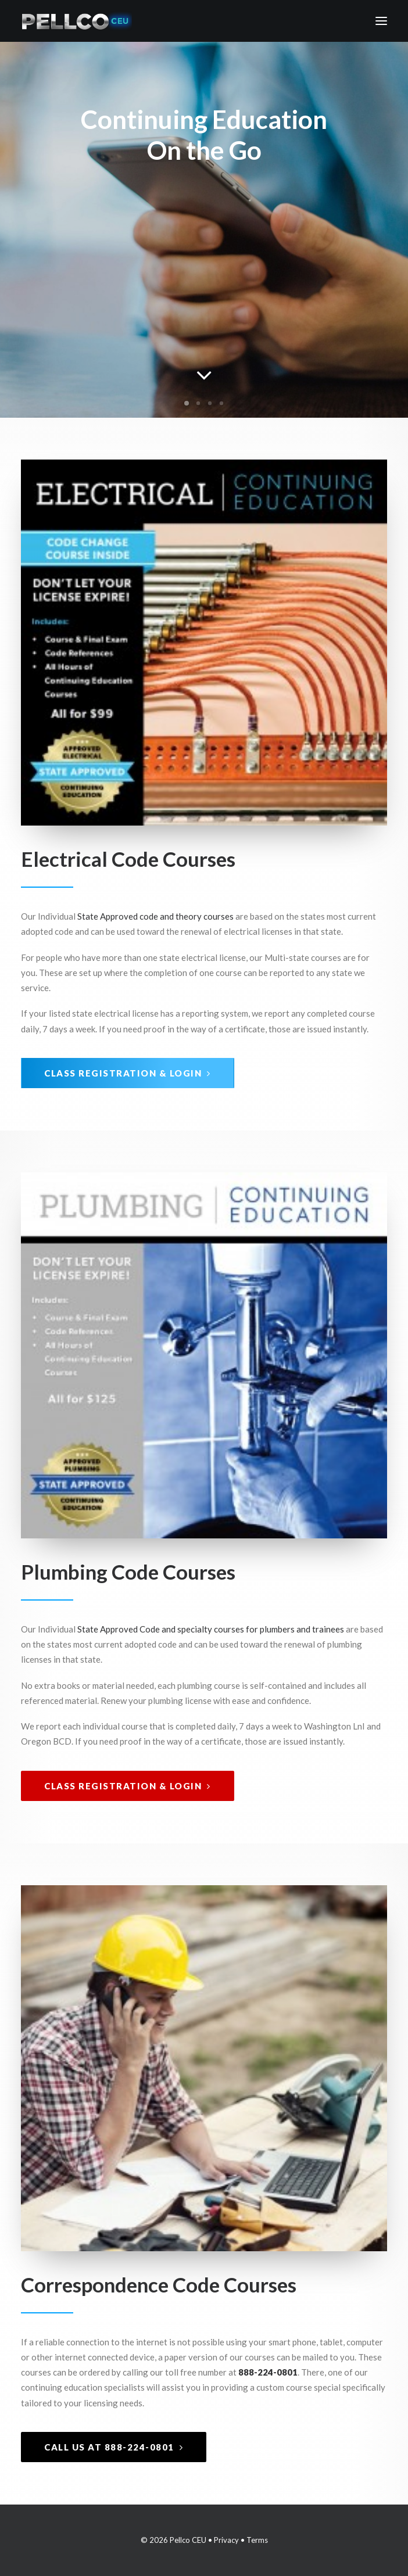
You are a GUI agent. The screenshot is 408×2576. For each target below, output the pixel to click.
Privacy (226, 2540)
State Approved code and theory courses (155, 916)
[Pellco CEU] (76, 20)
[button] (381, 21)
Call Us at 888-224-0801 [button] (113, 2447)
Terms (257, 2540)
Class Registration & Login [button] (127, 1073)
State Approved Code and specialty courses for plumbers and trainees (210, 1629)
